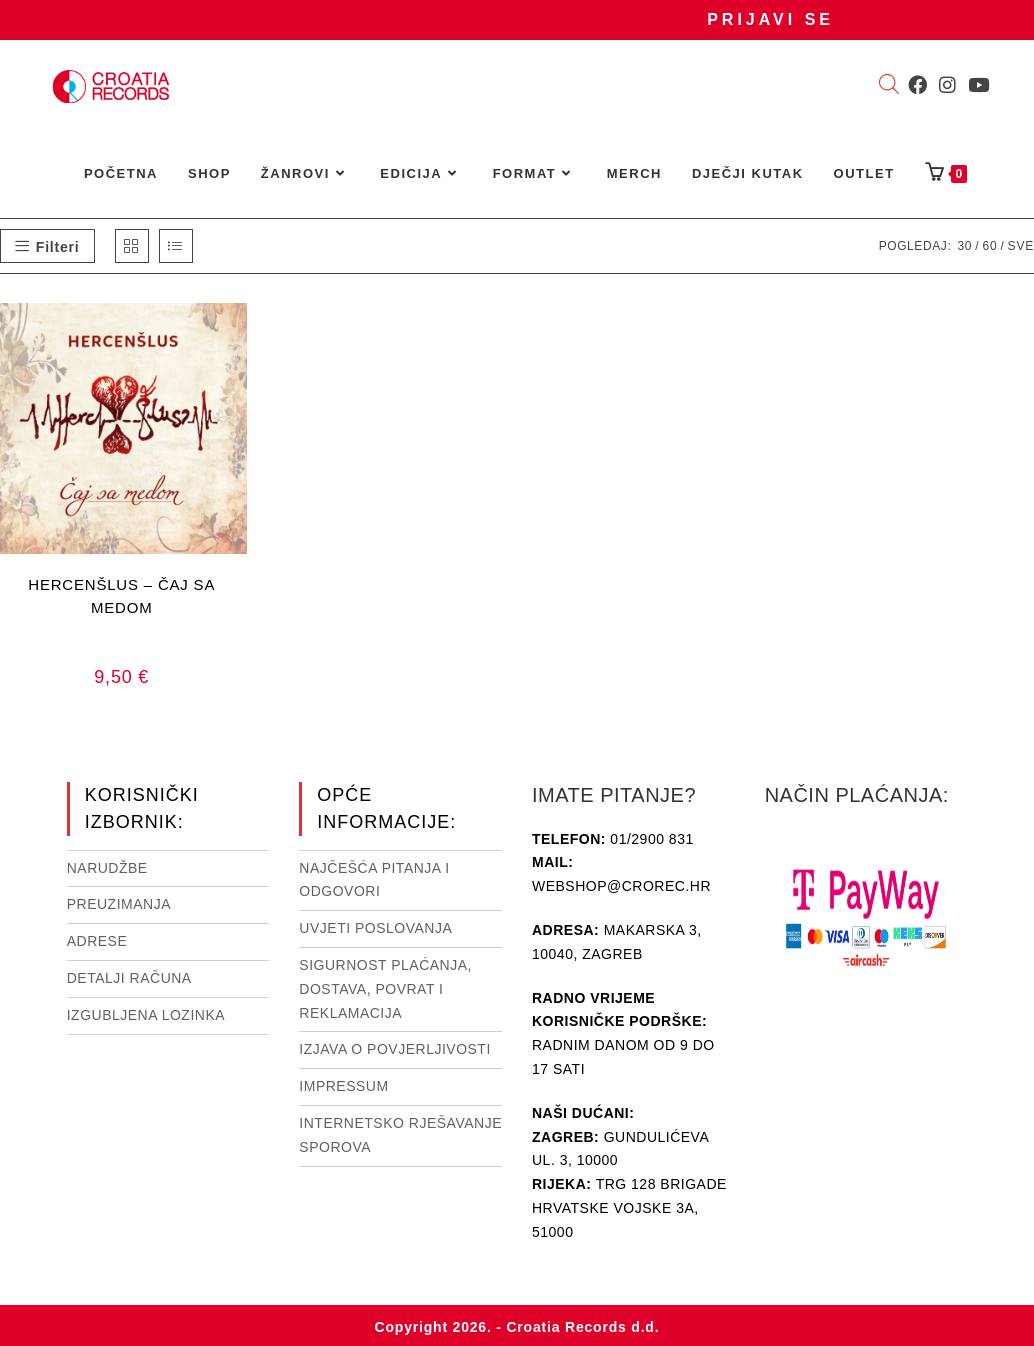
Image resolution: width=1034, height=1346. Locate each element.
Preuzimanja (119, 904)
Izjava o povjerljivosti (394, 1049)
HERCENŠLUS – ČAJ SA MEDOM (121, 596)
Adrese (97, 941)
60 (989, 246)
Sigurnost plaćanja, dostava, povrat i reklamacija (385, 989)
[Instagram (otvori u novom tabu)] (947, 85)
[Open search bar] (889, 86)
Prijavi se (770, 19)
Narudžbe (107, 868)
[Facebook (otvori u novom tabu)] (917, 85)
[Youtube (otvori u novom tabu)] (978, 85)
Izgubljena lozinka (146, 1015)
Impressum (343, 1086)
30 (964, 246)
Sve (1021, 246)
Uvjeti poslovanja (375, 928)
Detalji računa (129, 978)
